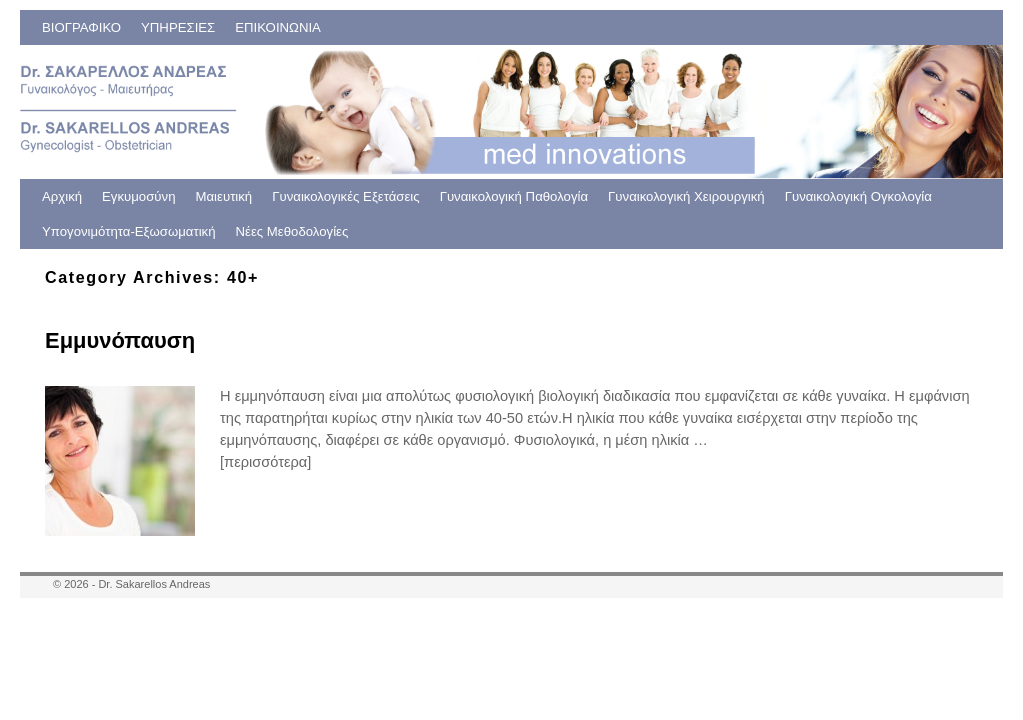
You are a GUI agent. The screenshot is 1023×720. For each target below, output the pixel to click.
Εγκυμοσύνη (138, 196)
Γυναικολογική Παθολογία (514, 196)
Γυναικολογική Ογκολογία (858, 196)
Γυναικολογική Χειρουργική (686, 196)
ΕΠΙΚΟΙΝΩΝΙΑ (278, 27)
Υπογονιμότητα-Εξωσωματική (129, 231)
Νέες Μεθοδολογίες (292, 231)
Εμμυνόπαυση (120, 340)
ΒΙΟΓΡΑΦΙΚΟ (81, 27)
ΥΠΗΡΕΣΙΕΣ (178, 27)
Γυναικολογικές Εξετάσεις (345, 196)
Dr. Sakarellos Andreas (154, 584)
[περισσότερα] (265, 462)
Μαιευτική (224, 196)
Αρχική (62, 196)
